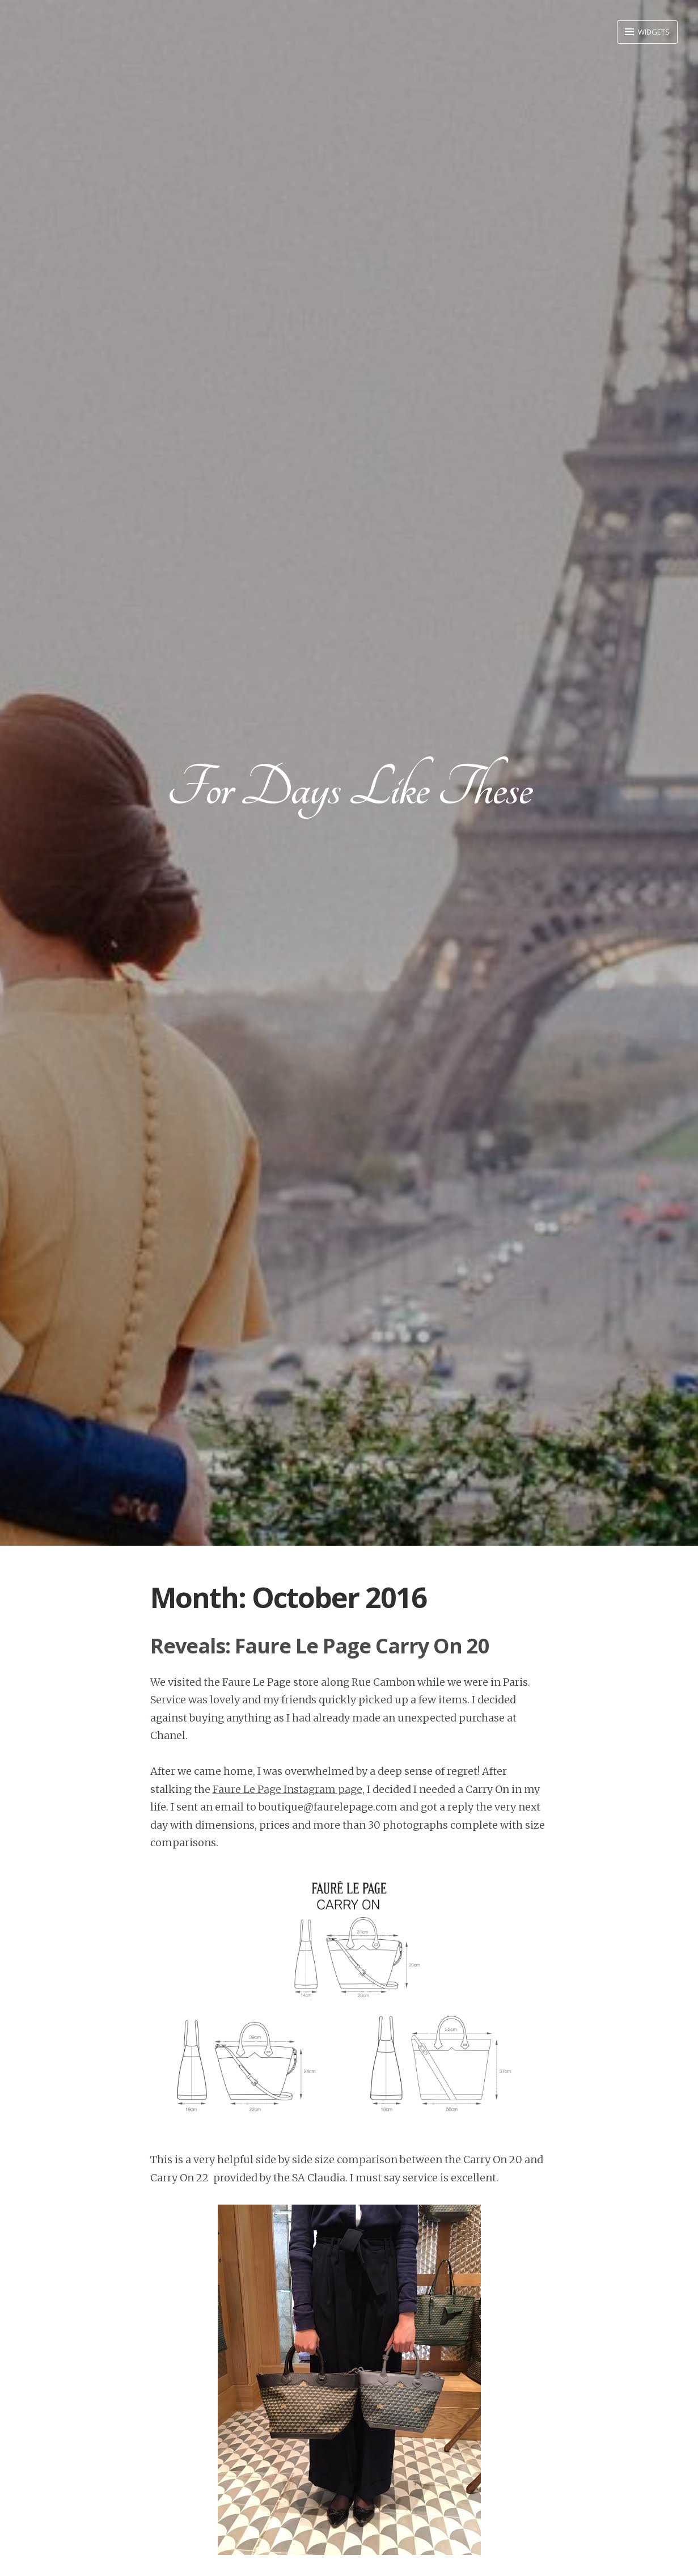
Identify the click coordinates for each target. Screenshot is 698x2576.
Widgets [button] (653, 32)
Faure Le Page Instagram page (287, 1789)
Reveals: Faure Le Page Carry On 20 (319, 1646)
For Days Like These (349, 787)
